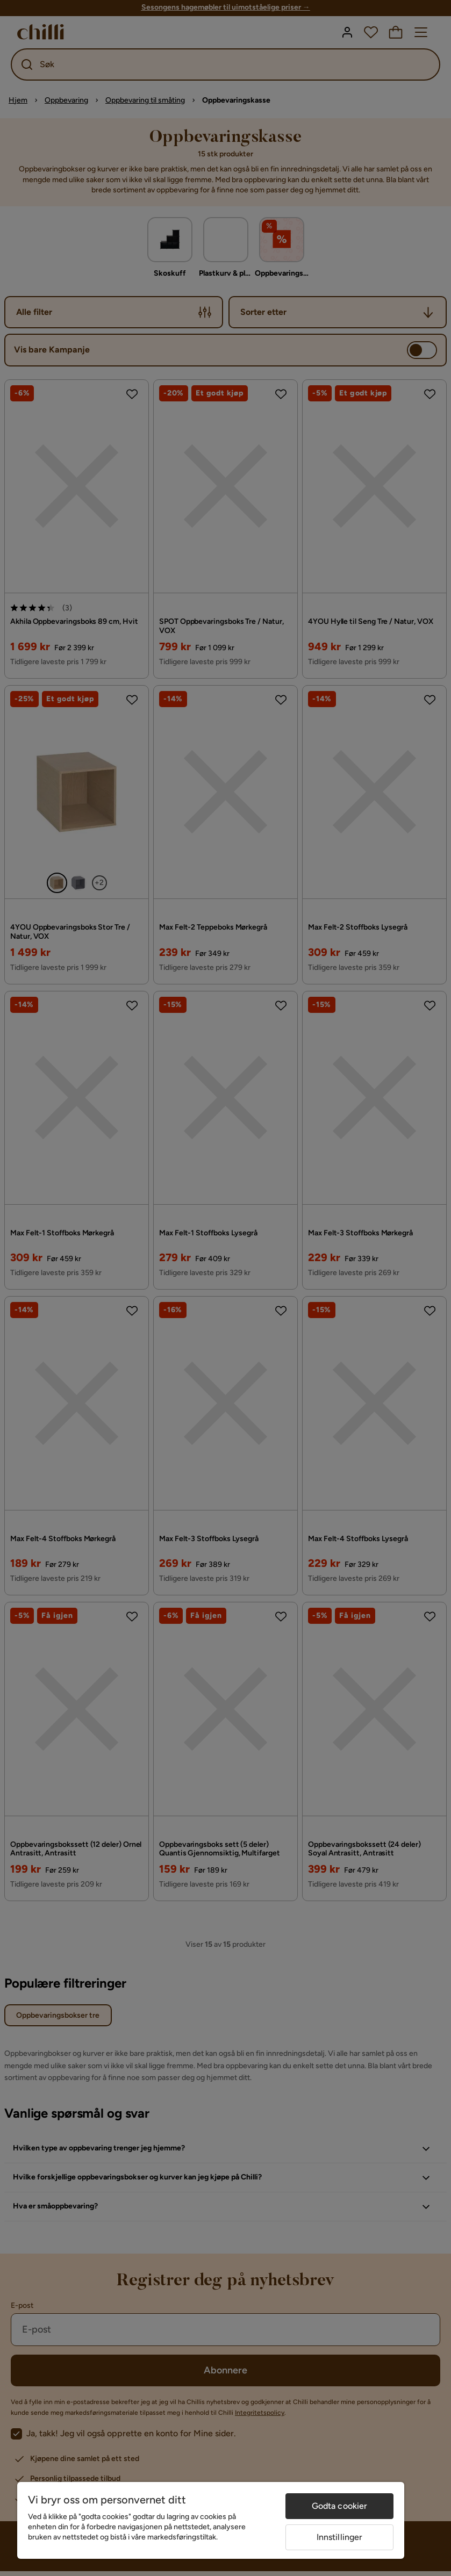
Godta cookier (340, 2506)
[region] (210, 2520)
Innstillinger (340, 2537)
